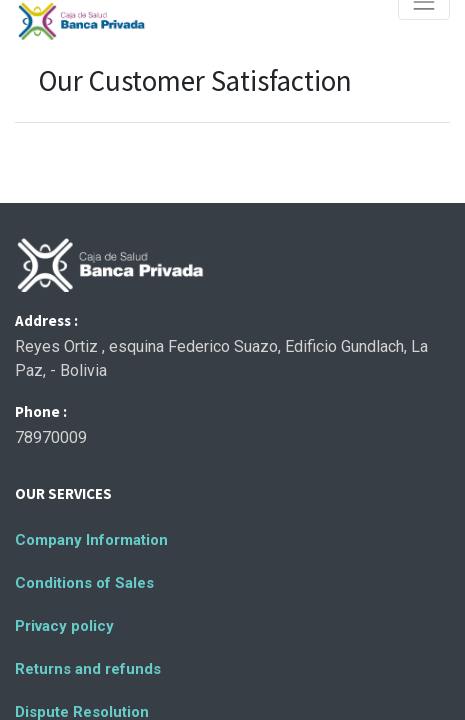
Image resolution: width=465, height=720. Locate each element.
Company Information (91, 540)
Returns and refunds (88, 669)
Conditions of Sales (84, 583)
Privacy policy (64, 626)
